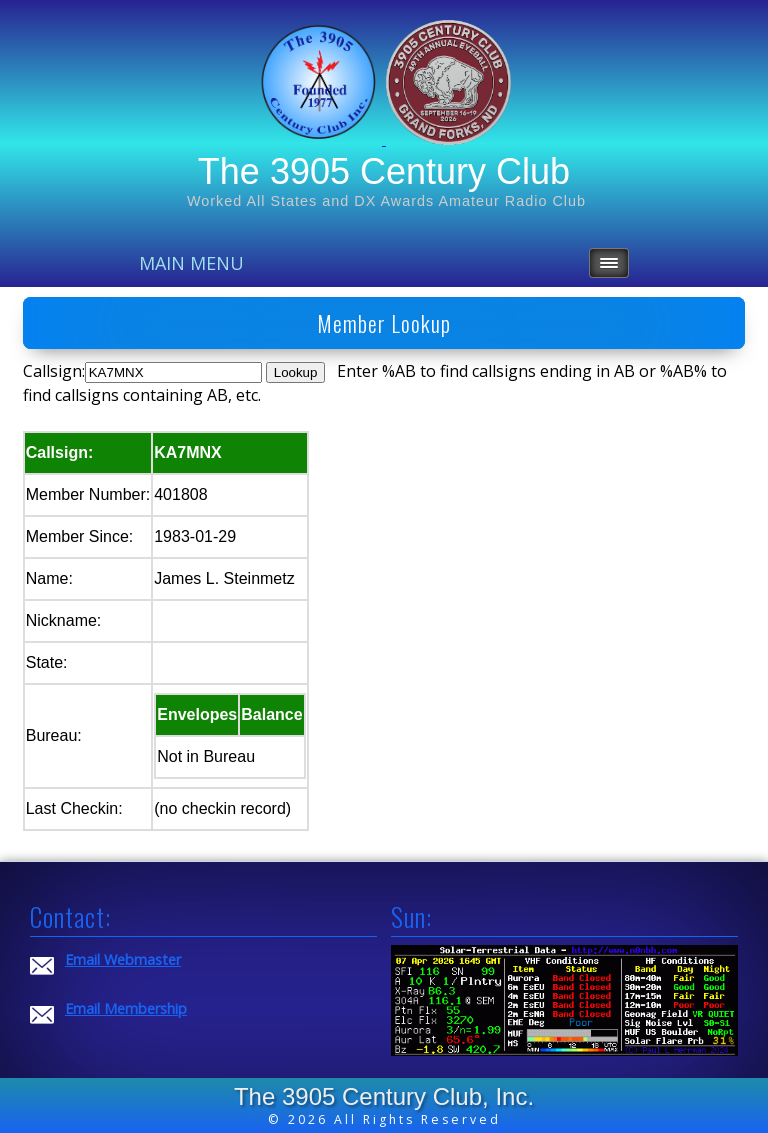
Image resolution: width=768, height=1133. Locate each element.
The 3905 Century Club (384, 171)
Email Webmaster (123, 959)
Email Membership (126, 1008)
